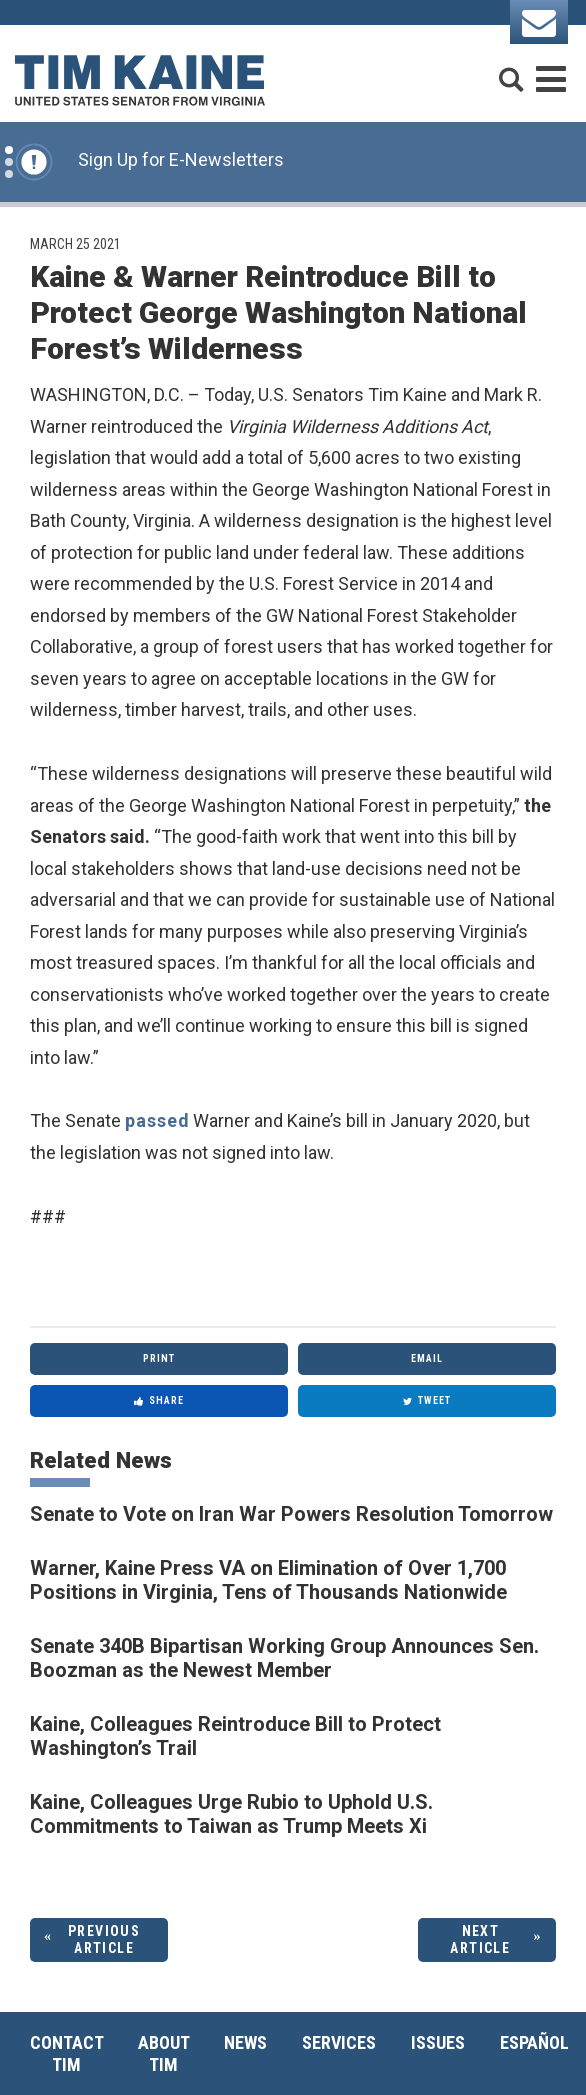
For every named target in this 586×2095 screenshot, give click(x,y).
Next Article (480, 1939)
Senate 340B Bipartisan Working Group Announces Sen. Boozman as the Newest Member (284, 1658)
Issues (438, 2042)
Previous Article (104, 1939)
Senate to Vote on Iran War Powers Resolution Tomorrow (291, 1514)
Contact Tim (67, 2053)
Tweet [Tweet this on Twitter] (427, 1400)
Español (534, 2042)
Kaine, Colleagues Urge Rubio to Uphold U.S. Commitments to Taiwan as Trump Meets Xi (231, 1814)
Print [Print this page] (159, 1358)
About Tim (164, 2053)
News (245, 2042)
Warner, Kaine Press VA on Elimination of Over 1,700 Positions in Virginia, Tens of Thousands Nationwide (268, 1580)
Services (339, 2042)
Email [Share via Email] (427, 1358)
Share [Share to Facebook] (159, 1400)
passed (157, 1120)
